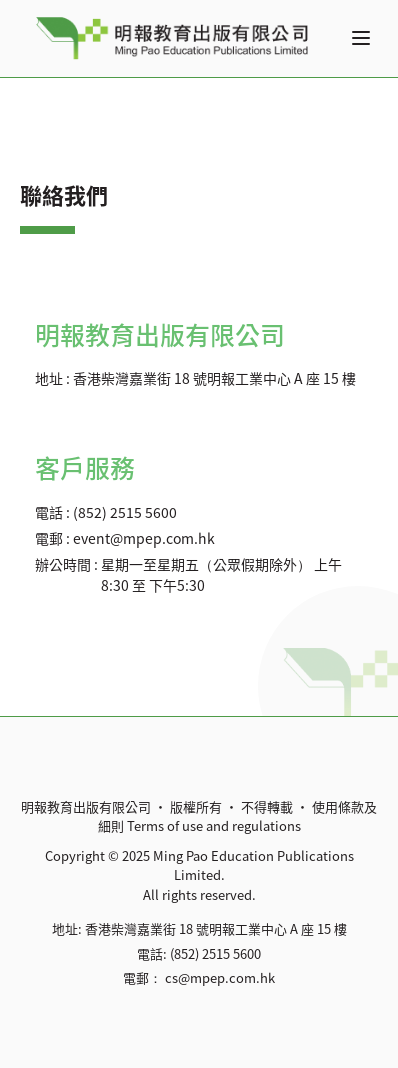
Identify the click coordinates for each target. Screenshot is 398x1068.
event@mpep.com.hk (144, 538)
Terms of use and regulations (214, 825)
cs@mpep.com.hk (220, 977)
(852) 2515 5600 (125, 512)
